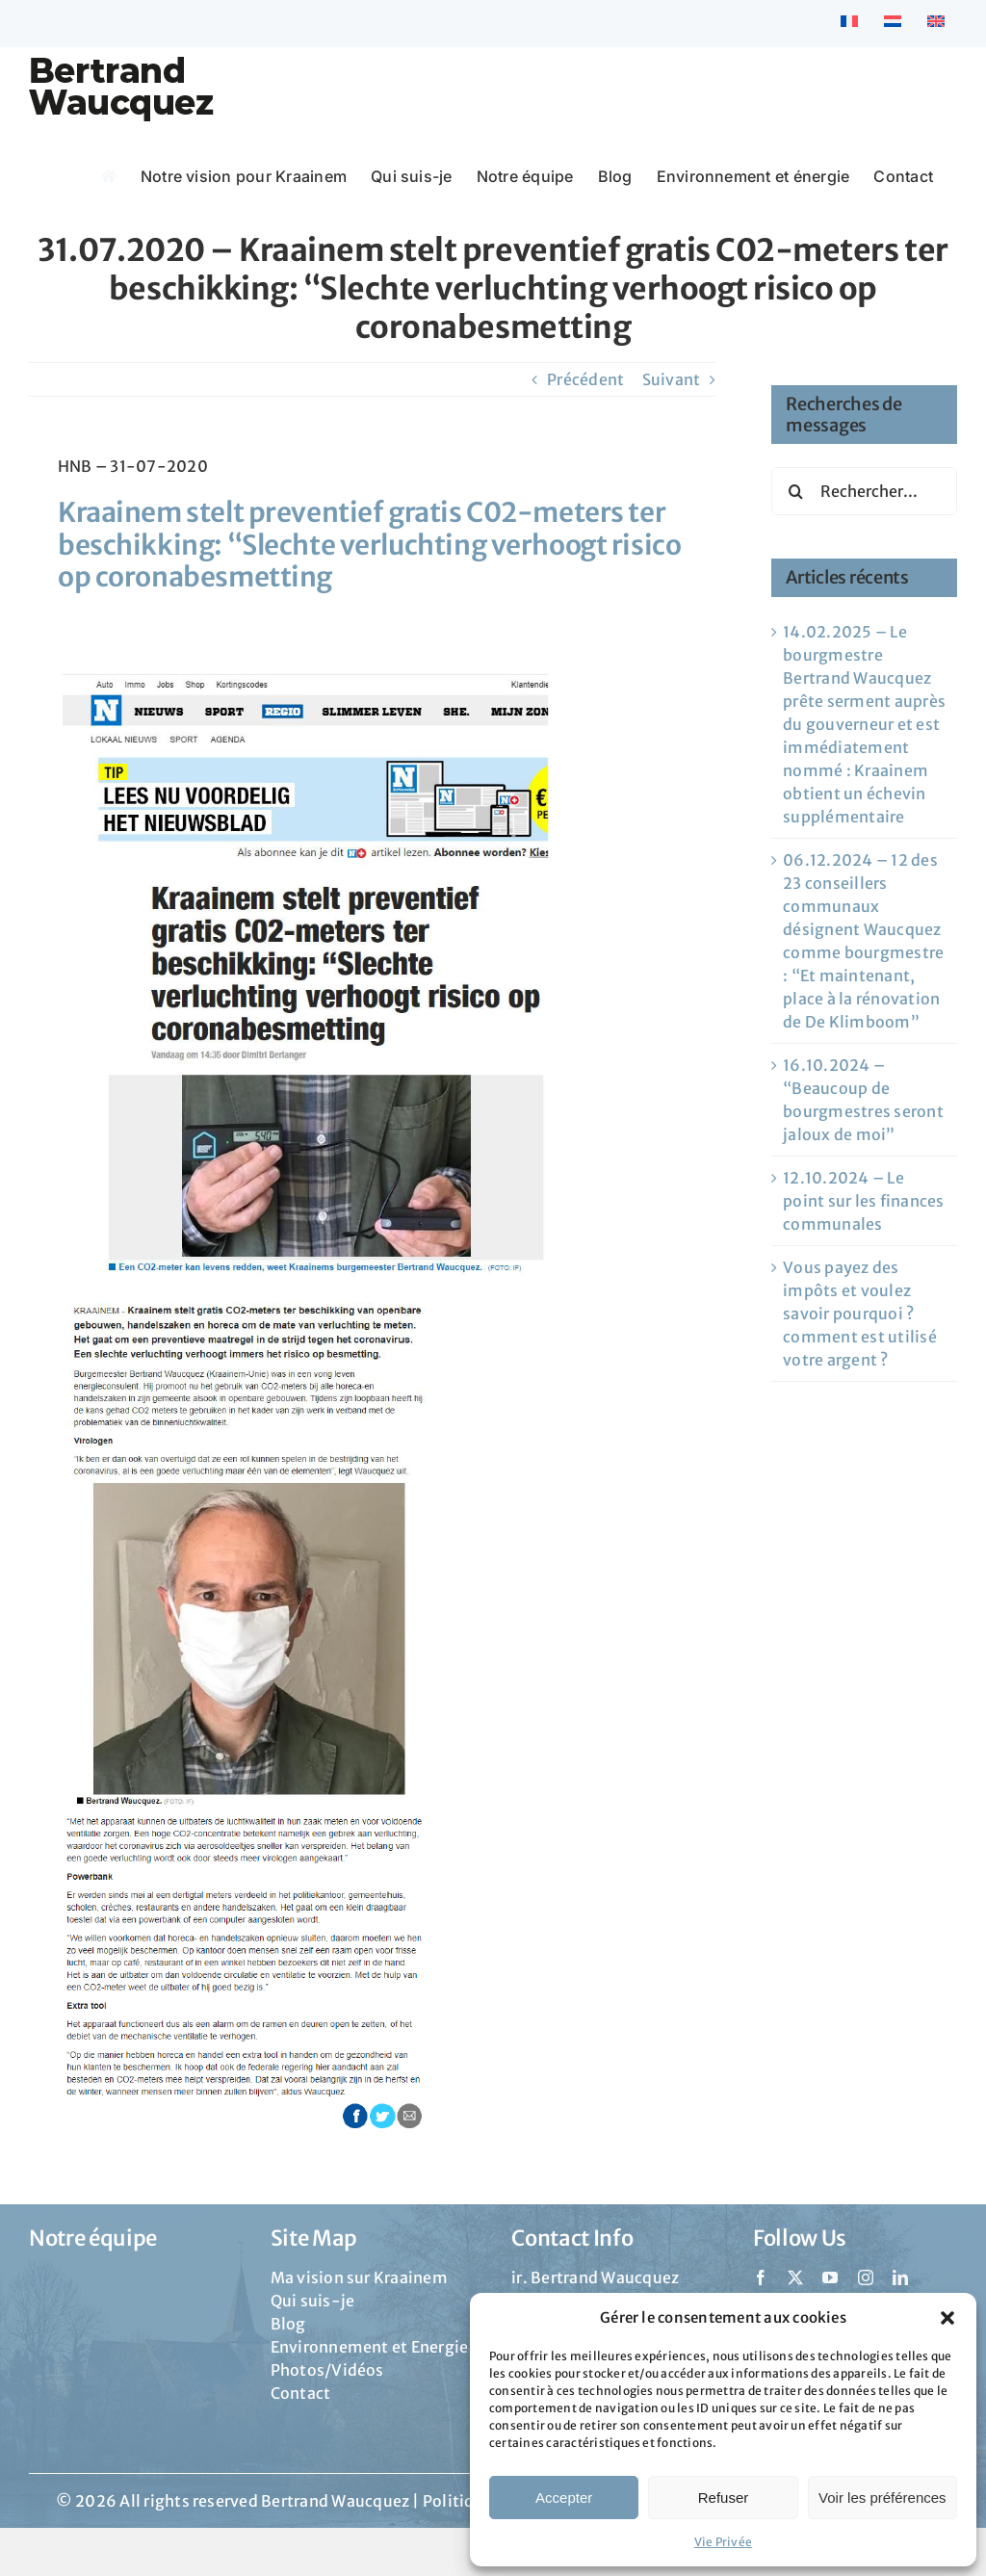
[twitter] (795, 2277)
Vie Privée (723, 2542)
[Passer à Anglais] (936, 23)
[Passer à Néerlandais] (892, 23)
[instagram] (865, 2277)
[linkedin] (900, 2277)
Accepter (563, 2497)
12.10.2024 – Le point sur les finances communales (863, 1201)
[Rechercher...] (864, 491)
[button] (947, 2318)
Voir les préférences (882, 2497)
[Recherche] (795, 491)
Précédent (585, 379)
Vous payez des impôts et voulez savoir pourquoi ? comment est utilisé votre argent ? (860, 1313)
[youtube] (830, 2277)
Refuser (723, 2497)
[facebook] (760, 2277)
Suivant (671, 379)
